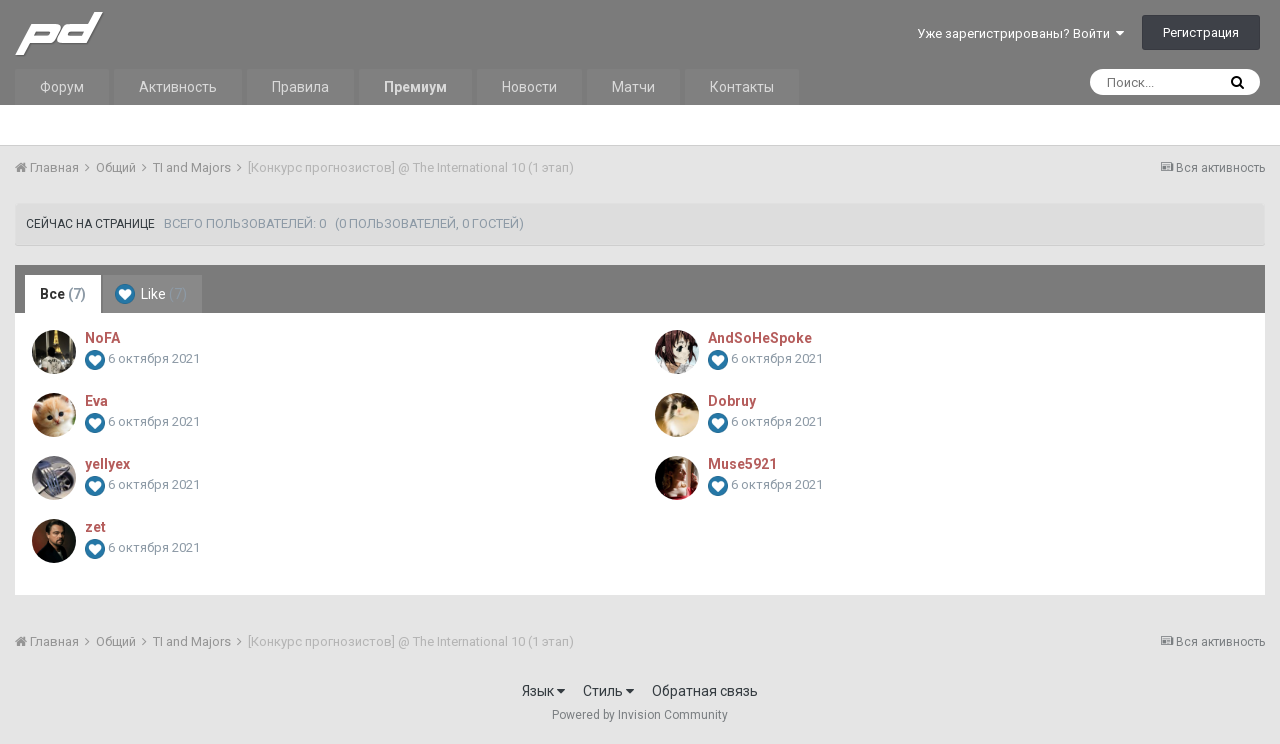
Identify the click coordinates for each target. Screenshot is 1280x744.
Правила (300, 87)
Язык (543, 691)
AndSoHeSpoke (760, 338)
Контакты (742, 87)
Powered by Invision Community (640, 715)
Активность (178, 87)
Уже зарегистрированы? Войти (1020, 33)
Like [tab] (151, 294)
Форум (62, 87)
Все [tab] (63, 294)
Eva (96, 401)
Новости (529, 87)
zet (95, 527)
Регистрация (1201, 32)
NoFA (102, 338)
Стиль (608, 691)
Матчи (633, 87)
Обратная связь (705, 691)
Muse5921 (742, 464)
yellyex (107, 464)
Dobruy (732, 401)
